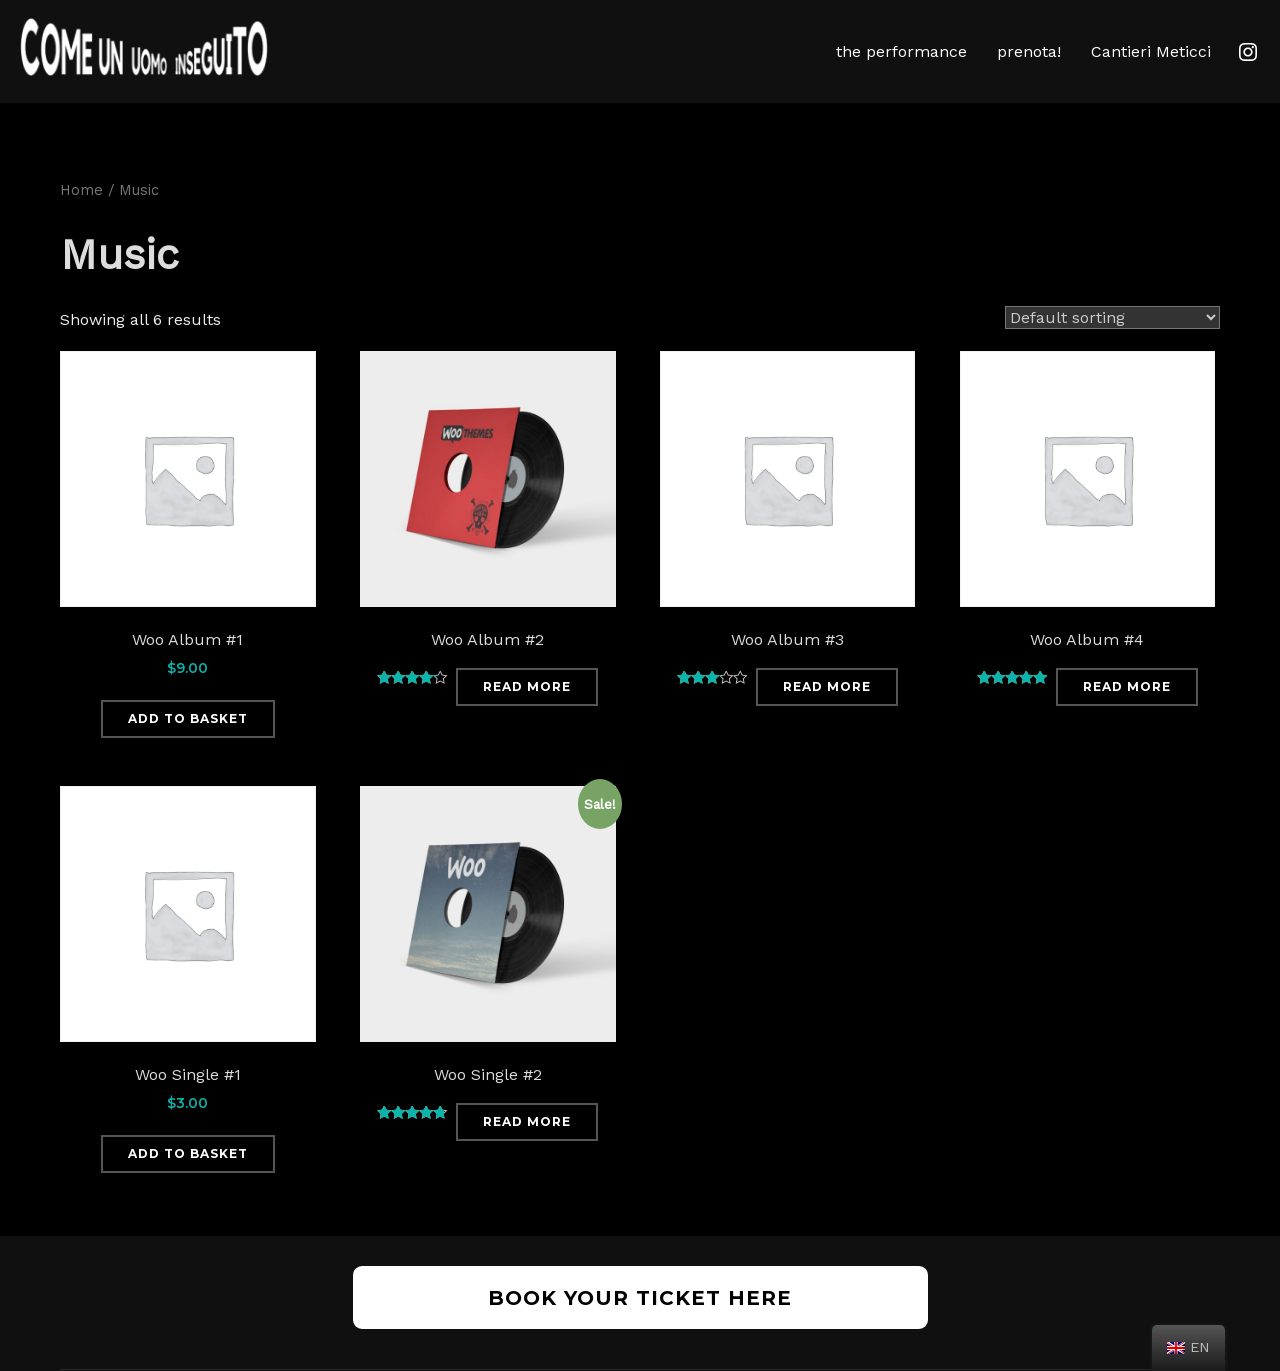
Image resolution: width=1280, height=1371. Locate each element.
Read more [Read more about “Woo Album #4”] (1127, 716)
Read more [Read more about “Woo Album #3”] (827, 716)
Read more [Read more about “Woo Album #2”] (527, 716)
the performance (901, 51)
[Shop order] (1112, 347)
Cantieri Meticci (1151, 51)
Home (81, 220)
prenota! (1029, 51)
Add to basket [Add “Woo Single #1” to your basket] (188, 1182)
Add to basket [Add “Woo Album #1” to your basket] (188, 748)
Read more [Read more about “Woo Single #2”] (527, 1151)
